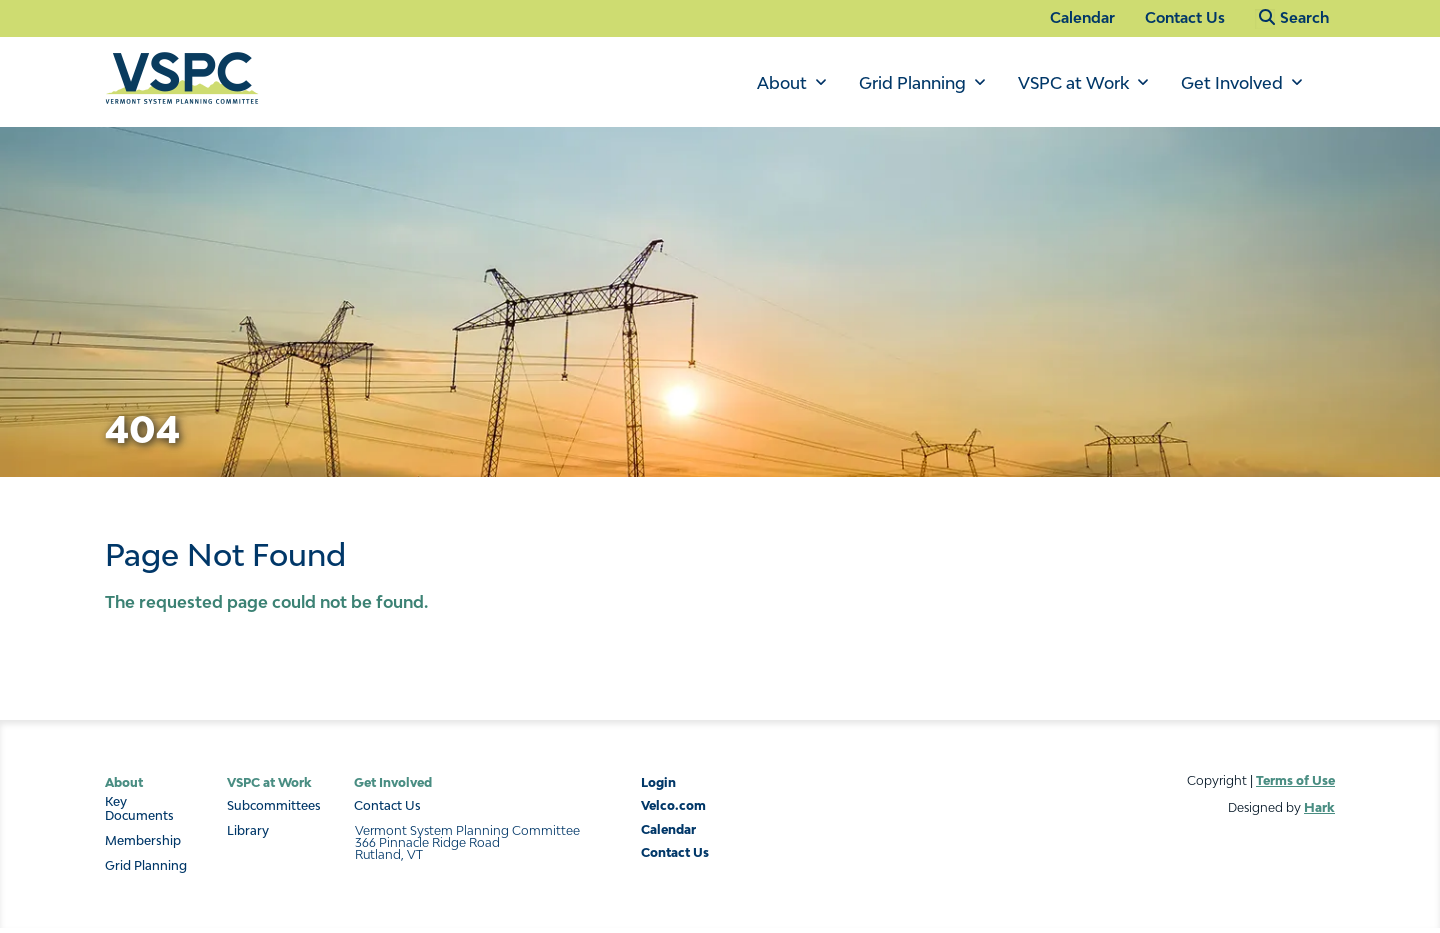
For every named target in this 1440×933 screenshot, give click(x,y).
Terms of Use (1295, 780)
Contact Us (1185, 17)
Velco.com (673, 805)
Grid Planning (912, 83)
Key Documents (139, 809)
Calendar (1082, 17)
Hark (1319, 807)
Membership (143, 841)
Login (658, 782)
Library (248, 831)
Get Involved (1232, 83)
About (782, 83)
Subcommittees (274, 806)
